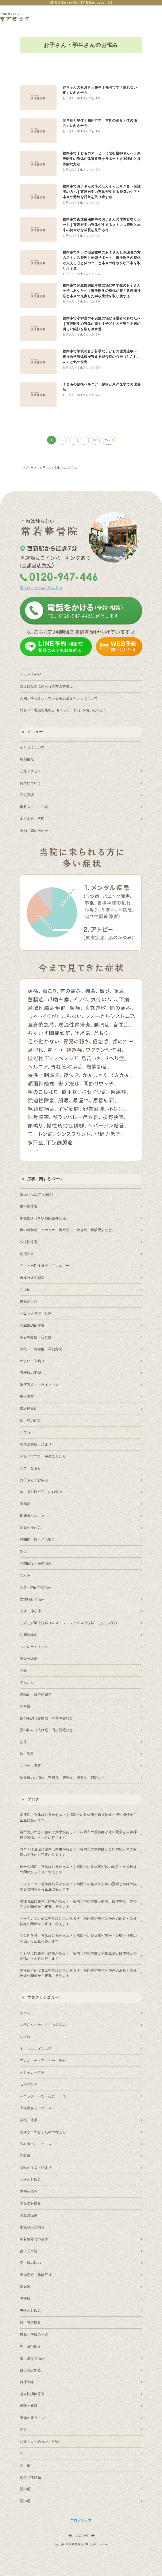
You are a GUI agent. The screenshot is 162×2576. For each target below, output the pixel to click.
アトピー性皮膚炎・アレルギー (44, 1265)
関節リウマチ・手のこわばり (43, 1456)
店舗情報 (27, 759)
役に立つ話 (29, 2251)
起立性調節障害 (32, 1325)
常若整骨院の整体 (34, 2239)
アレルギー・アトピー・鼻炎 (43, 2060)
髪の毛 (25, 2489)
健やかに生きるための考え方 (43, 2132)
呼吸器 (25, 2156)
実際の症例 (29, 2215)
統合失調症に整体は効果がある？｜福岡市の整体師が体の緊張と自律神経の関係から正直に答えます (78, 1869)
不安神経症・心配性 (36, 1337)
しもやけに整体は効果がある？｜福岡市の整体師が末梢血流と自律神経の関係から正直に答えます (78, 1955)
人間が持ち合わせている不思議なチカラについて (59, 698)
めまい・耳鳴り (32, 1361)
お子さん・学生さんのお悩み (43, 2025)
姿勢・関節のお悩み (36, 1587)
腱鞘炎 (25, 1504)
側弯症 (25, 1706)
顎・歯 (25, 2465)
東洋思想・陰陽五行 (36, 2275)
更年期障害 (29, 1206)
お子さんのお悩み (34, 1480)
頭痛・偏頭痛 (30, 1611)
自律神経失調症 (32, 1277)
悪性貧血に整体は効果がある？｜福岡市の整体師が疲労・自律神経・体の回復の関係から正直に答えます (78, 1903)
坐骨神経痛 (29, 1658)
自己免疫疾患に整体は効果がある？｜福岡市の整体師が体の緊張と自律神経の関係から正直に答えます (78, 1834)
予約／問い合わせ (34, 830)
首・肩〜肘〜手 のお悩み (41, 1492)
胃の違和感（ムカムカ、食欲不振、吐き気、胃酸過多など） (68, 1230)
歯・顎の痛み (30, 1420)
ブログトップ (81, 2520)
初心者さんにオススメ (37, 2144)
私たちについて (32, 747)
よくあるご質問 (32, 818)
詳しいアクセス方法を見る (41, 588)
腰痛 (23, 1670)
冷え (23, 1551)
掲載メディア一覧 (34, 807)
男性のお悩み (30, 2310)
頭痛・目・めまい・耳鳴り (41, 2441)
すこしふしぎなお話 (36, 2048)
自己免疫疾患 (30, 2370)
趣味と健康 (29, 2405)
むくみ (25, 1575)
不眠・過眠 (29, 2120)
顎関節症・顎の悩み (36, 1563)
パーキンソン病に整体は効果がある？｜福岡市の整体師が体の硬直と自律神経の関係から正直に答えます (78, 1921)
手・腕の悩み (30, 2263)
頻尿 (23, 1742)
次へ (107, 440)
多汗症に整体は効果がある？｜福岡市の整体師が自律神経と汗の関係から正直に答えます (78, 1817)
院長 (23, 2429)
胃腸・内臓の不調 (34, 2334)
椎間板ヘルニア (32, 1516)
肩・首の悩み (30, 2322)
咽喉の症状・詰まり (36, 2167)
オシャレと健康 (32, 2072)
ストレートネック (34, 1646)
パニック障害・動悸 (36, 1313)
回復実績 (27, 795)
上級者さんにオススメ (37, 2108)
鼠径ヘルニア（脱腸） (37, 1194)
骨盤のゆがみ (30, 1527)
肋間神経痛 (29, 1635)
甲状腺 (25, 2298)
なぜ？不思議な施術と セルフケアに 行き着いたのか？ (63, 710)
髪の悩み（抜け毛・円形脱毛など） (48, 1730)
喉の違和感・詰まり (36, 1444)
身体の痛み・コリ (34, 2417)
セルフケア (29, 2084)
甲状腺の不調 (30, 1373)
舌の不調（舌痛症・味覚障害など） (48, 1718)
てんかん (27, 1682)
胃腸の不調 (29, 1301)
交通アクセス (30, 771)
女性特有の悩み (32, 1599)
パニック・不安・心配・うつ (43, 2096)
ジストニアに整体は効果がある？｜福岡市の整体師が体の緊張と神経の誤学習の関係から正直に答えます (78, 1886)
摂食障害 (27, 1397)
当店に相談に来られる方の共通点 (46, 686)
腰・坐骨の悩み (32, 2358)
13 (95, 440)
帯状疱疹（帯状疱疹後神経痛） (44, 1218)
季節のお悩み (30, 2203)
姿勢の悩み (29, 2191)
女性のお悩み (30, 2179)
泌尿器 (25, 2286)
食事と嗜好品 (30, 2477)
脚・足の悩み (30, 2346)
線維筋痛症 (29, 1408)
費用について (30, 783)
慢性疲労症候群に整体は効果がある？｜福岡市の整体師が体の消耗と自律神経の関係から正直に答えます (78, 1973)
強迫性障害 (29, 1242)
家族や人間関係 (32, 2227)
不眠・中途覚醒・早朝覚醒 (41, 1349)
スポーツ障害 (30, 1766)
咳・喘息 (27, 1754)
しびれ (25, 1432)
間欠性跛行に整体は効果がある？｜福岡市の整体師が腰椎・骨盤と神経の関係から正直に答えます (78, 1938)
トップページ (30, 674)
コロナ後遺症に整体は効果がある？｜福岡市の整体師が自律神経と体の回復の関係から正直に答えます (78, 1852)
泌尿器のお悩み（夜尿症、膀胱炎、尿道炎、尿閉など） (64, 1778)
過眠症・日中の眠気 (36, 1694)
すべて (25, 2013)
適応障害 (27, 1254)
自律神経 (27, 2382)
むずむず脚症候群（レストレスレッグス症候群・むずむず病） (69, 1623)
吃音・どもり (30, 1468)
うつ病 (25, 1289)
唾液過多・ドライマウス (39, 1385)
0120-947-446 (85, 2535)
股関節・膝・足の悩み (37, 1539)
